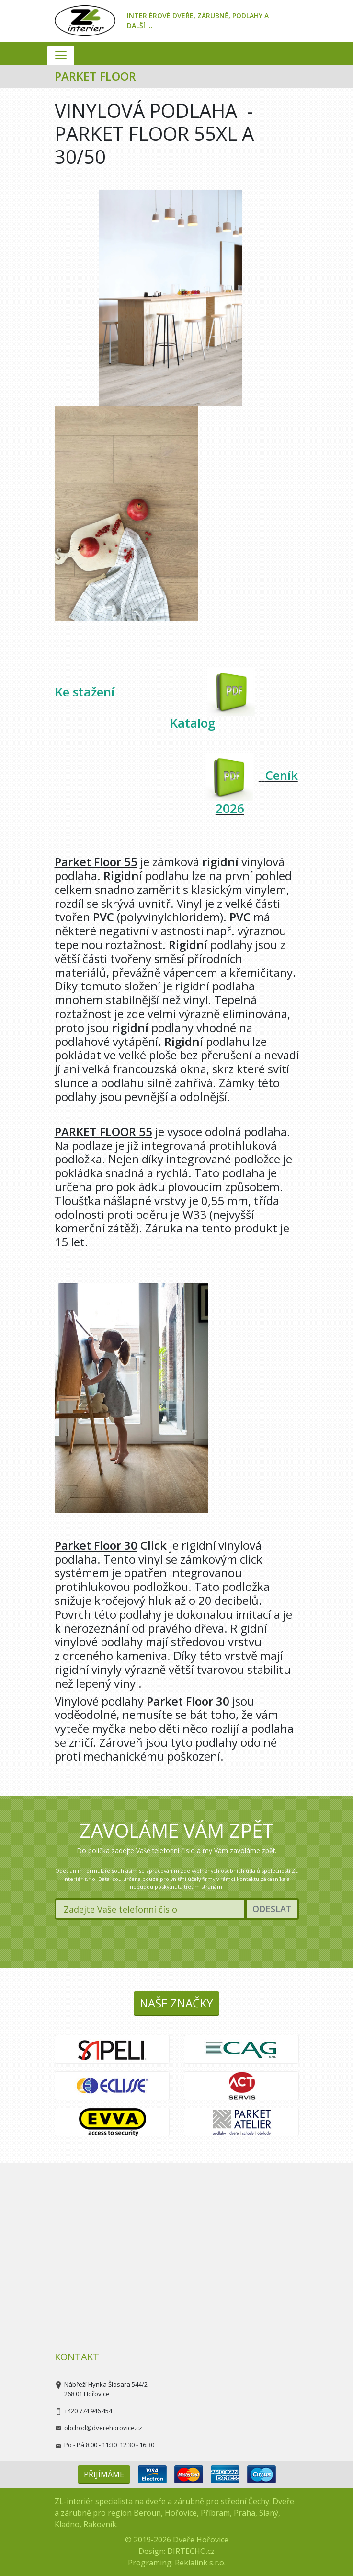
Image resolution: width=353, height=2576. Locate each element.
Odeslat (272, 1909)
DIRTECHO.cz (191, 2551)
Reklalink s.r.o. (200, 2562)
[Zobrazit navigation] (60, 55)
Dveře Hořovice (200, 2539)
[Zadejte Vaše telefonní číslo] (150, 1909)
